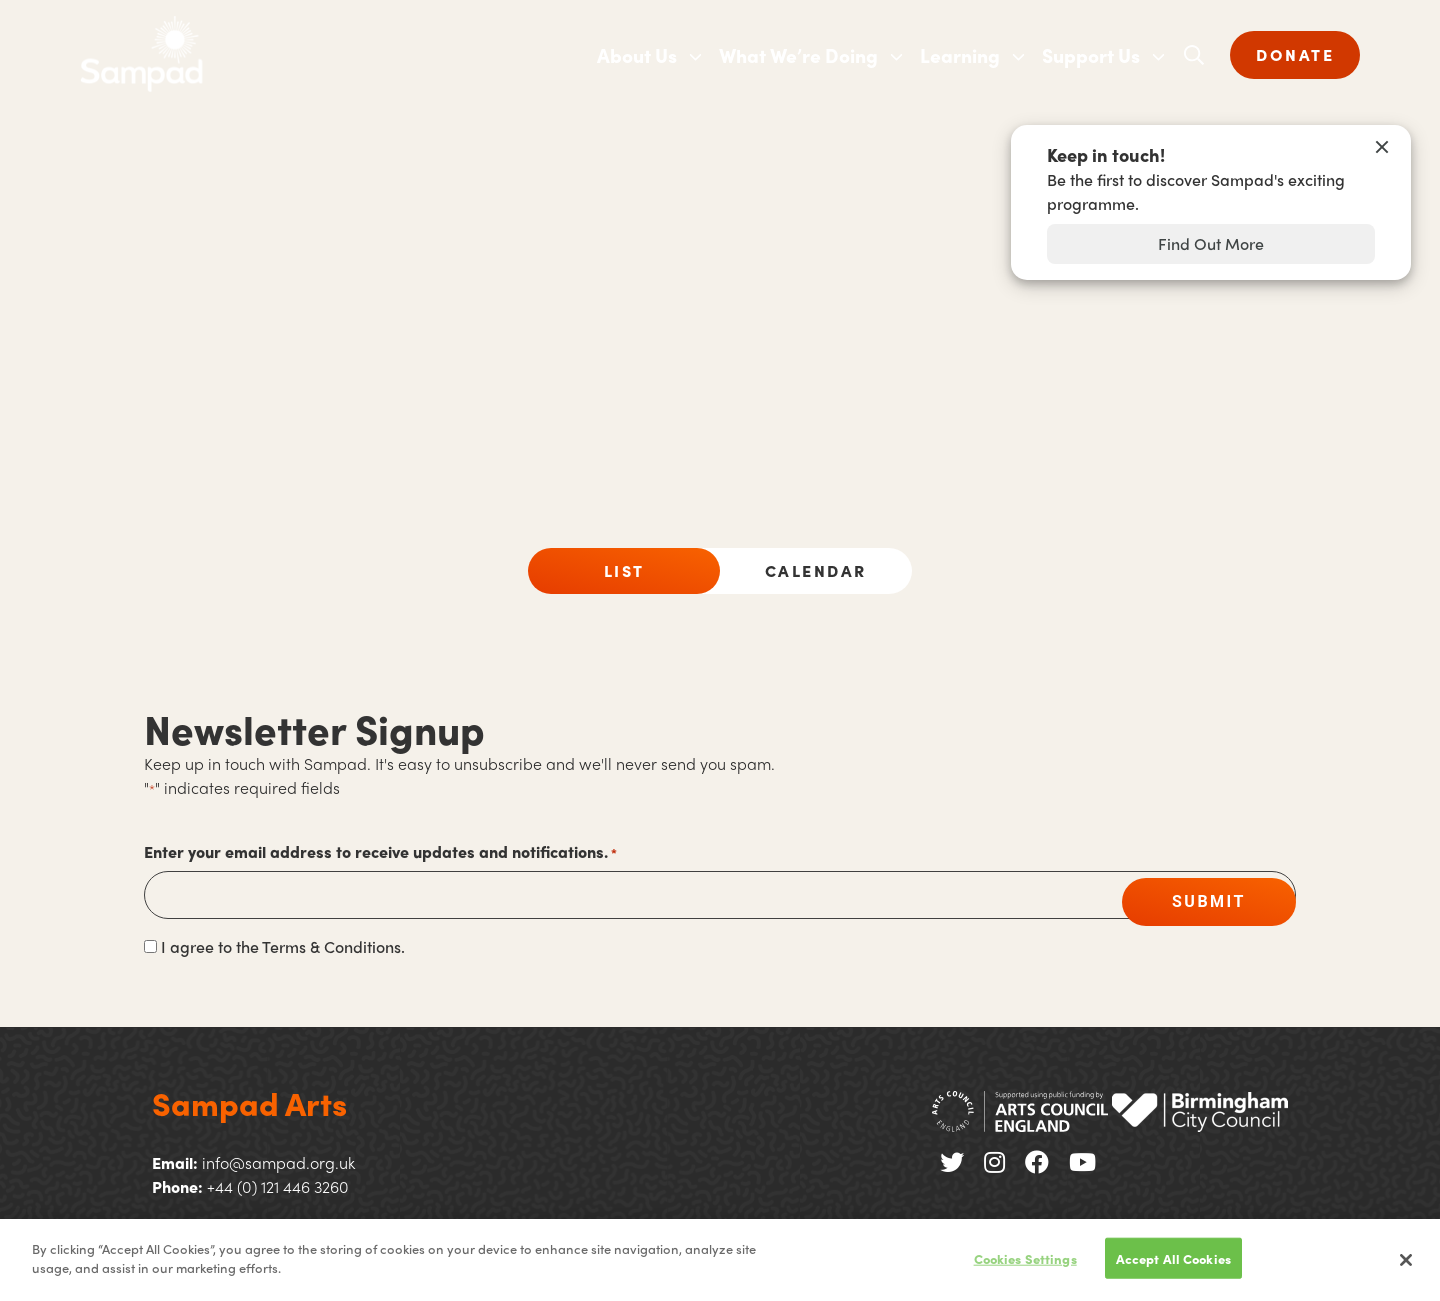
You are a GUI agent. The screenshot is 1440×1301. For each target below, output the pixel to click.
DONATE (1295, 54)
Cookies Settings (1025, 1265)
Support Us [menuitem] (1091, 55)
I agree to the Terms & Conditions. (283, 946)
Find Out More (1211, 243)
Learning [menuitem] (960, 55)
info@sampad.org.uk (278, 1162)
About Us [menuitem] (637, 55)
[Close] (1406, 1267)
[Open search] (1194, 55)
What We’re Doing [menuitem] (798, 55)
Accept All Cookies (1173, 1265)
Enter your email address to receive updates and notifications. (380, 852)
